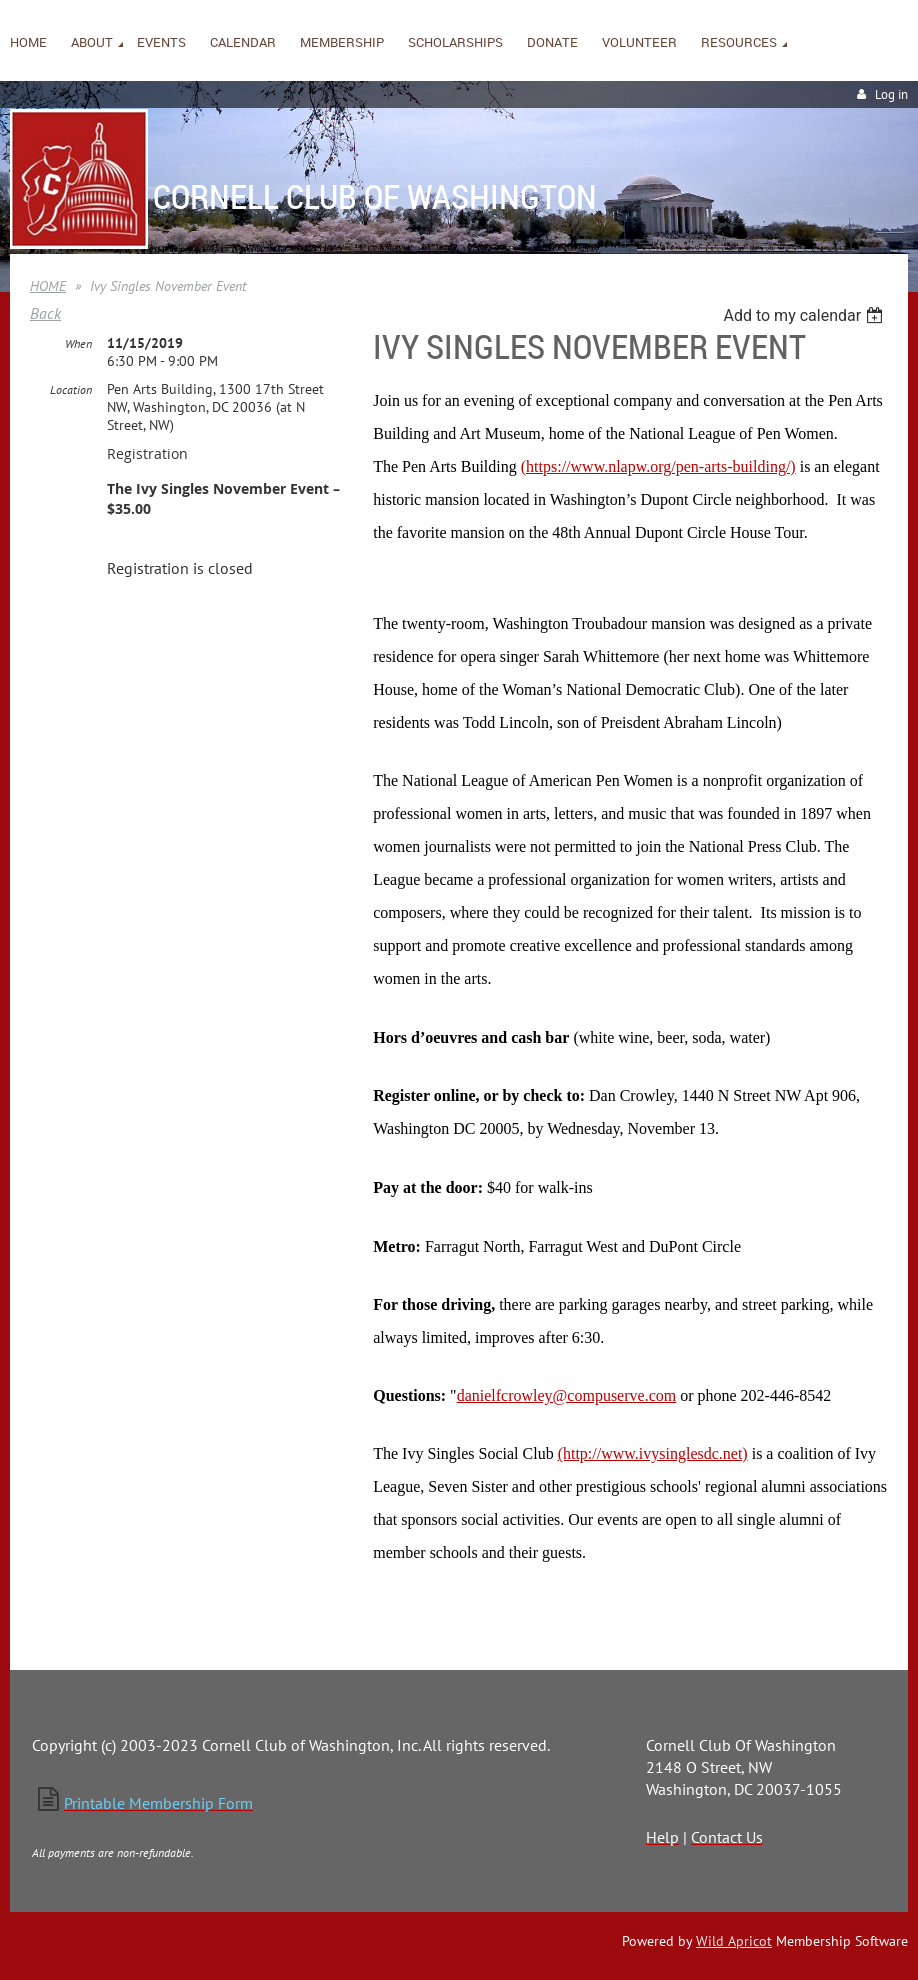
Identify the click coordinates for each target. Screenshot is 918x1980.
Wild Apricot (734, 1941)
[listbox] (805, 315)
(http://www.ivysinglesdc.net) (653, 1453)
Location (71, 389)
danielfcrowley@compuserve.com (567, 1395)
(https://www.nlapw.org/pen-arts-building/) (658, 466)
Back (45, 313)
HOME (48, 286)
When (78, 343)
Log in (891, 94)
